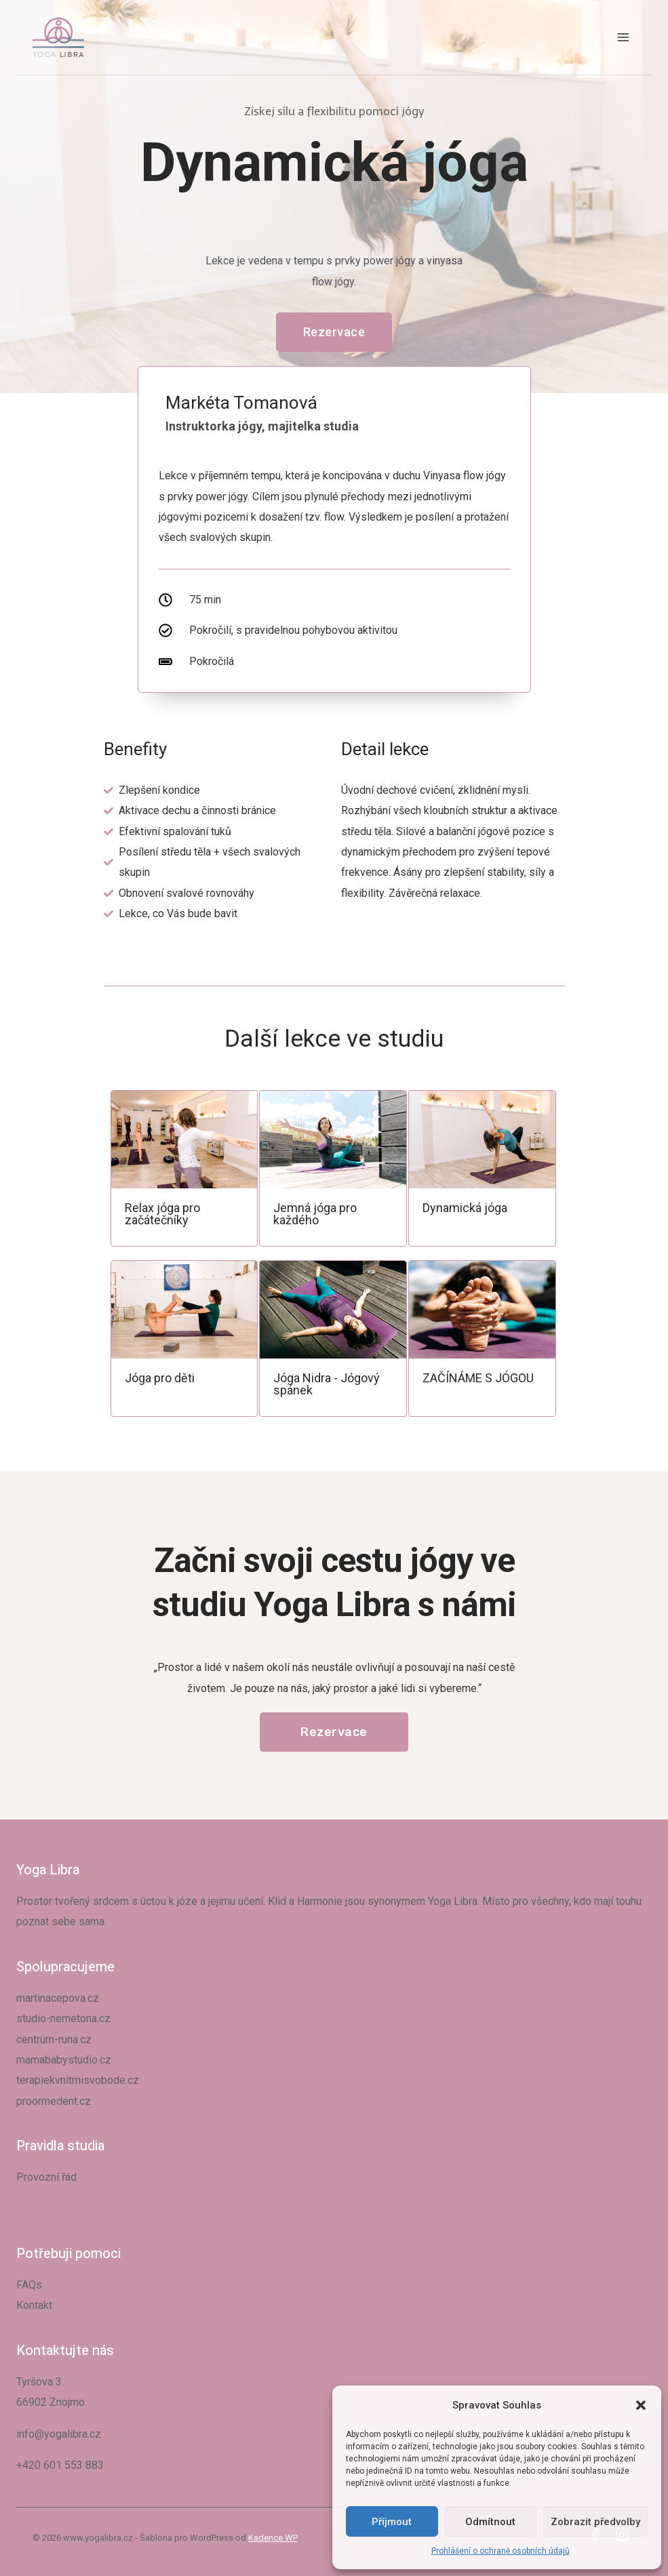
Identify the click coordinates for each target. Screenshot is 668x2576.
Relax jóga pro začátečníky (162, 1214)
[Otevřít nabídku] (622, 36)
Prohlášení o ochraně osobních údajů (500, 2551)
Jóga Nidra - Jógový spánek (326, 1384)
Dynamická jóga (465, 1208)
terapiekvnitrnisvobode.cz (77, 2080)
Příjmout (392, 2522)
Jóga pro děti (160, 1378)
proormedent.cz (53, 2101)
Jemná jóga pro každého (315, 1214)
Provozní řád (46, 2177)
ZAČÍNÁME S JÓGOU (478, 1378)
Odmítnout (490, 2522)
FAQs (29, 2284)
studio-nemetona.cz (63, 2018)
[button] (641, 2405)
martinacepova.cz (57, 1998)
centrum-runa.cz (54, 2039)
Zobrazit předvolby (595, 2522)
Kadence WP (273, 2538)
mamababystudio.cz (63, 2059)
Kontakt (34, 2305)
